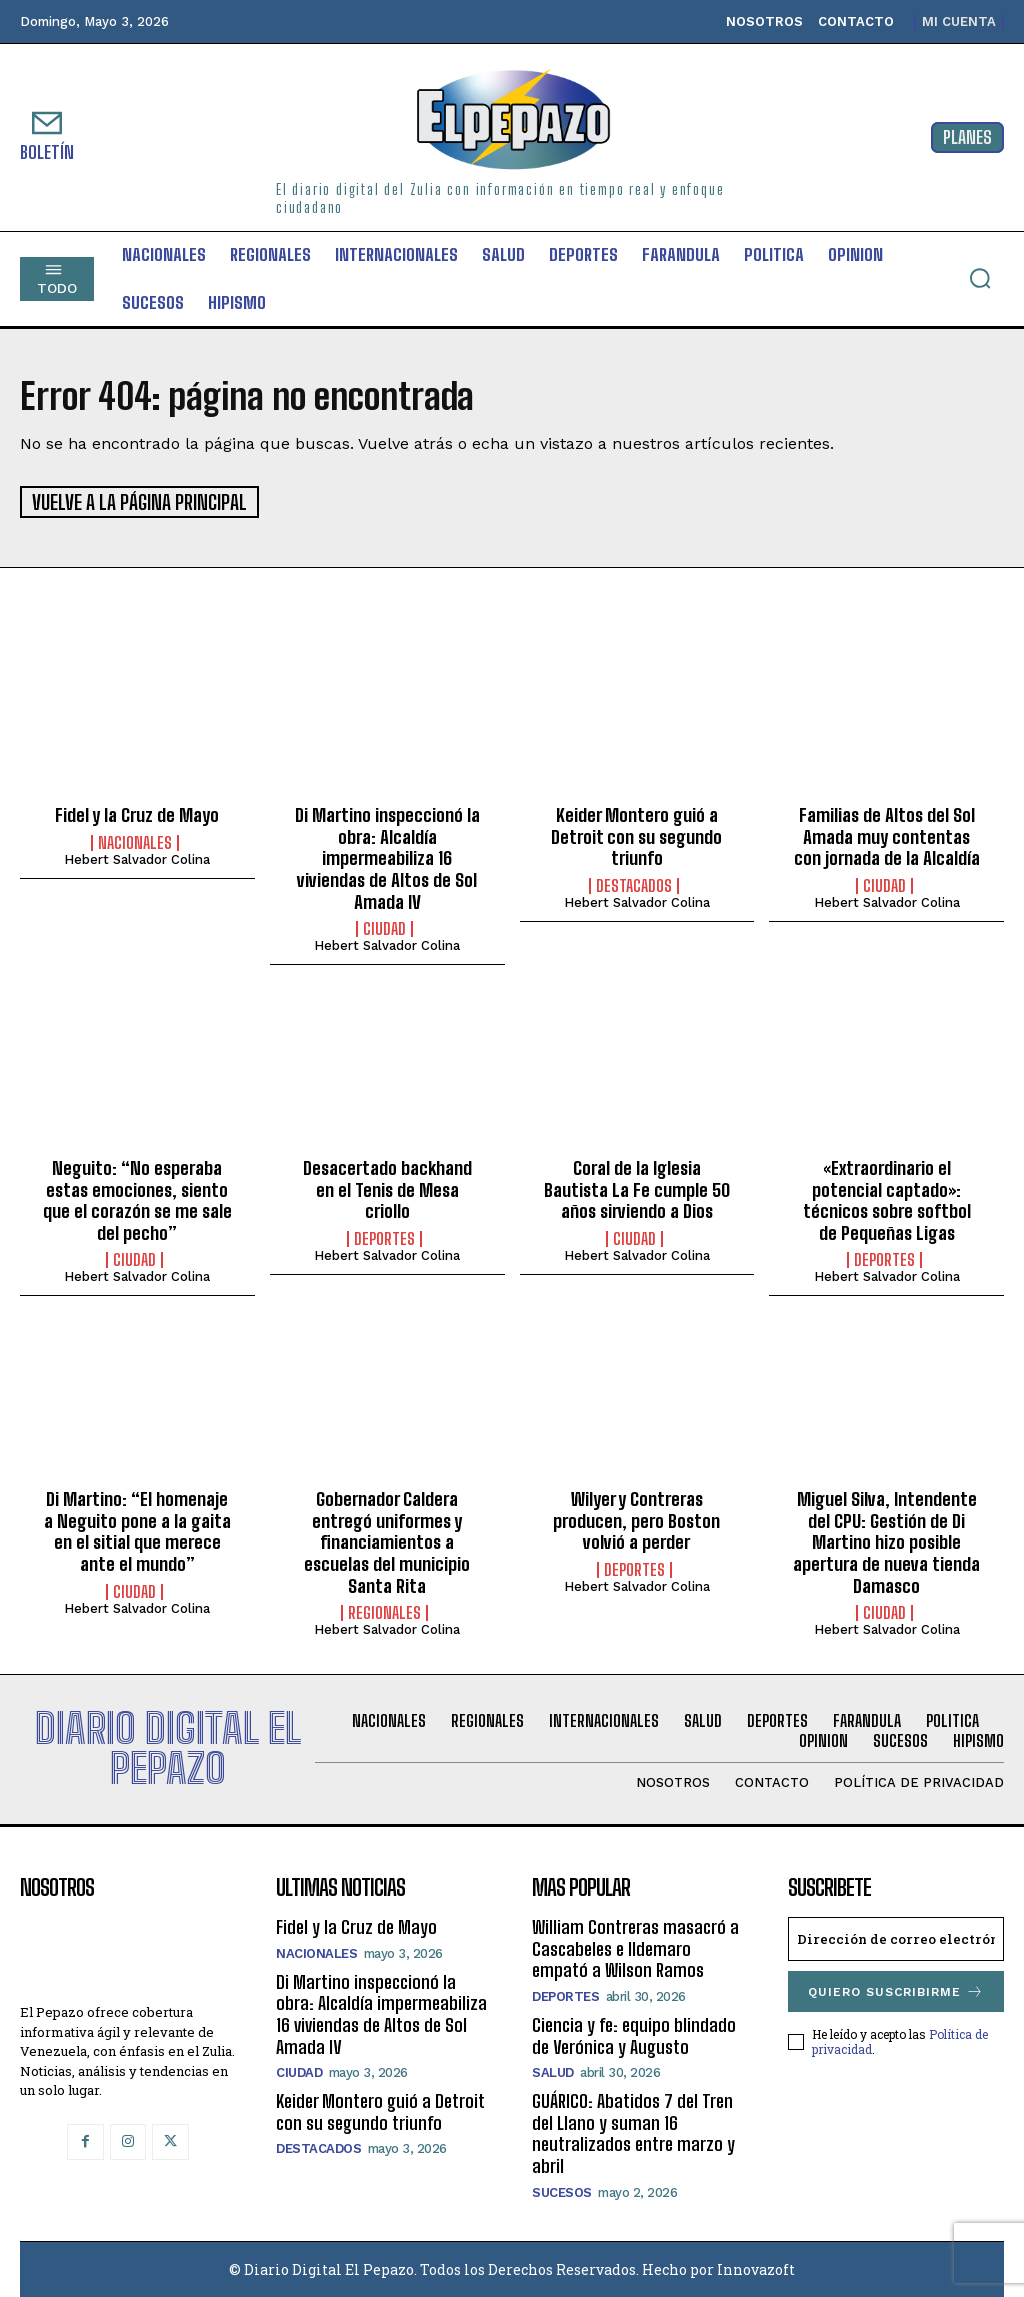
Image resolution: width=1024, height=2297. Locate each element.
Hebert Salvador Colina (137, 857)
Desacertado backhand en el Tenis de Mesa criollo (387, 1187)
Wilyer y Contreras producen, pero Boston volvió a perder (636, 1519)
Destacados (634, 884)
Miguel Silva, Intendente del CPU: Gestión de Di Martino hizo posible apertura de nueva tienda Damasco (886, 1541)
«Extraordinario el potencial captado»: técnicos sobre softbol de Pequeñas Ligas (887, 1198)
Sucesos (562, 2190)
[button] (980, 278)
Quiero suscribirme (896, 1990)
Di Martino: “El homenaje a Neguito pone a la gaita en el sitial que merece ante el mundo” (137, 1530)
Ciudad (384, 928)
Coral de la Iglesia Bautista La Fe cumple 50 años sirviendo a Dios (637, 1187)
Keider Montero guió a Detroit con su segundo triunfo (636, 835)
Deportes (384, 1237)
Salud (553, 2071)
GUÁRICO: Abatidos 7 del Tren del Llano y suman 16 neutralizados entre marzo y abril (633, 2132)
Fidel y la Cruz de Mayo (137, 814)
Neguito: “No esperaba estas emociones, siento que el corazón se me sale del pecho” (137, 1198)
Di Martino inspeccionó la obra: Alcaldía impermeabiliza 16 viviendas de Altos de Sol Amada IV (387, 857)
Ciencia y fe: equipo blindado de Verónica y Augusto (634, 2034)
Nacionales (135, 841)
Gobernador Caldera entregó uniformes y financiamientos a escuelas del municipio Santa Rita (387, 1541)
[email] (896, 1938)
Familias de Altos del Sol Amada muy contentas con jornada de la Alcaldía (887, 835)
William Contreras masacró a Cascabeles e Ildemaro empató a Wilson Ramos (635, 1947)
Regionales (384, 1612)
